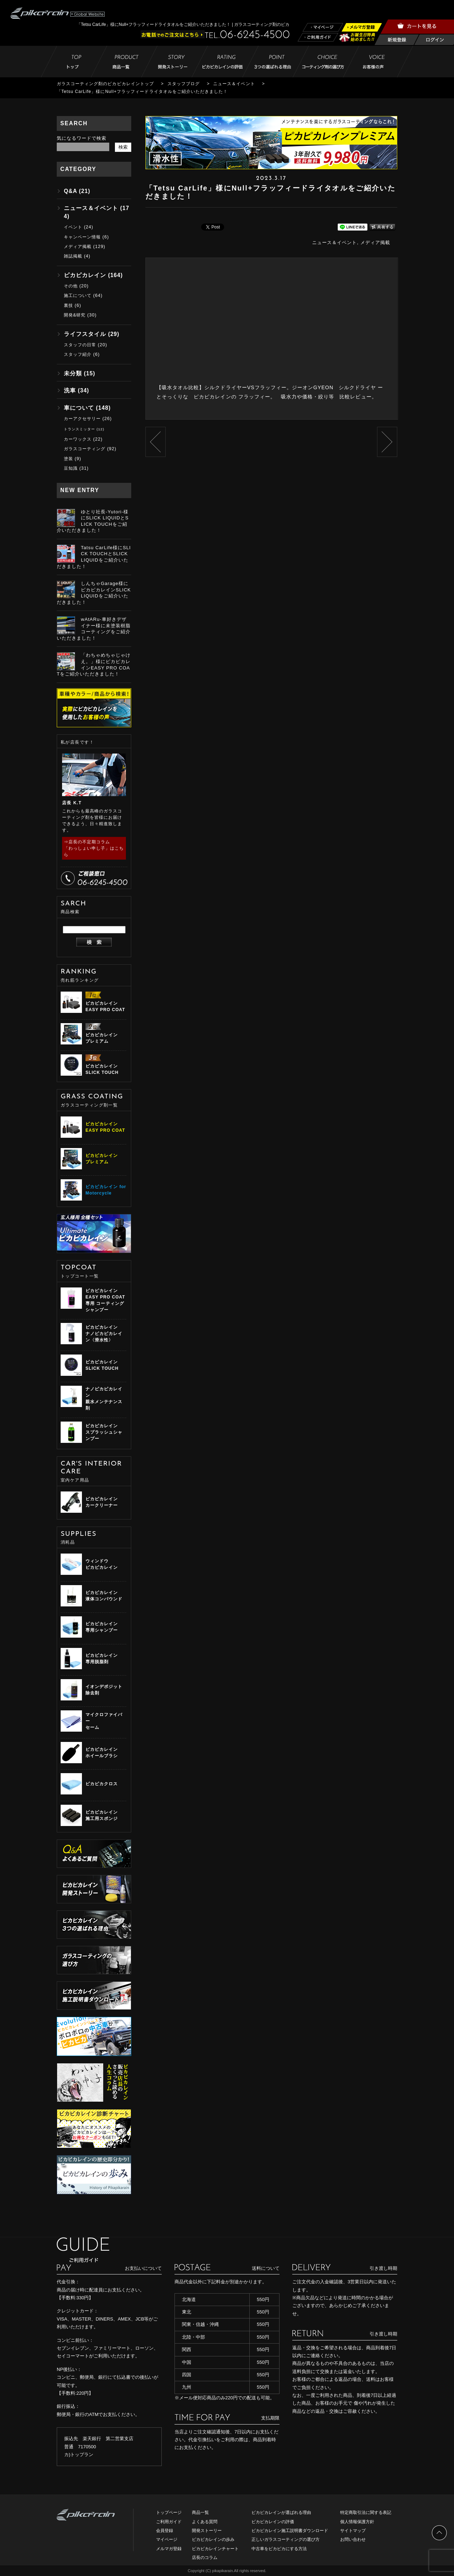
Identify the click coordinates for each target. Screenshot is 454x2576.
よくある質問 (204, 2521)
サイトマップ (353, 2530)
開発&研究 (75, 315)
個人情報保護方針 (357, 2521)
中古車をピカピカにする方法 (279, 2548)
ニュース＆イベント (234, 83)
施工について (78, 295)
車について (79, 408)
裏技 (68, 305)
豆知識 (71, 468)
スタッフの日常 (80, 344)
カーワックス (78, 439)
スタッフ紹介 (78, 354)
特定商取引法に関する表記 (365, 2512)
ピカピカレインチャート (215, 2548)
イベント (73, 227)
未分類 (73, 373)
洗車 (70, 390)
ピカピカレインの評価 (272, 2521)
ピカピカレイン (85, 275)
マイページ (166, 2539)
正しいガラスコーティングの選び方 (285, 2539)
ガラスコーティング (84, 448)
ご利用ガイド (169, 2521)
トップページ (169, 2512)
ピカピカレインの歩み (213, 2539)
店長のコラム (204, 2557)
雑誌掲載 (73, 256)
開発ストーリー (207, 2530)
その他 (71, 285)
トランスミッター (79, 429)
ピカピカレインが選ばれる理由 (281, 2512)
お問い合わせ (353, 2539)
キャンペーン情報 (82, 237)
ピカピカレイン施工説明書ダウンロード (289, 2530)
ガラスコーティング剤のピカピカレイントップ (105, 83)
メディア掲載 (375, 242)
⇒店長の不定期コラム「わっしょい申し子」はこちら (94, 848)
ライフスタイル (85, 334)
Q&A (70, 191)
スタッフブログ (183, 83)
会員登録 (164, 2530)
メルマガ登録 (169, 2548)
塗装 (68, 458)
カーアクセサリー (82, 418)
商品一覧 (200, 2512)
